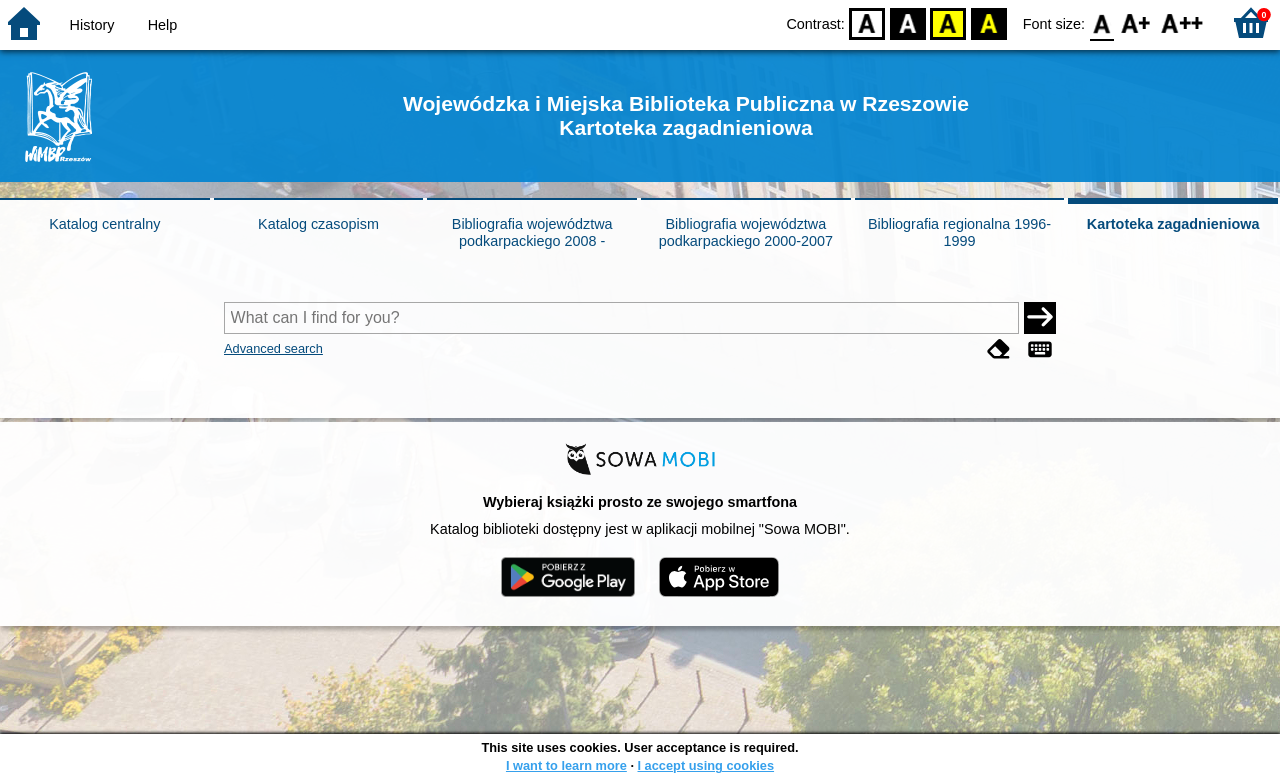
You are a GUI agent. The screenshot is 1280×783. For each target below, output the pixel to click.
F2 (1182, 22)
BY (988, 22)
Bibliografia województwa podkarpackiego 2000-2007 (746, 232)
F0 (1101, 22)
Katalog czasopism (318, 224)
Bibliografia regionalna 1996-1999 (959, 232)
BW (908, 22)
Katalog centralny (104, 224)
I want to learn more (566, 765)
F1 (1136, 22)
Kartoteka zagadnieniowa (1173, 224)
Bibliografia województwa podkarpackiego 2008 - (532, 232)
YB (948, 22)
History (92, 25)
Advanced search (273, 348)
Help (163, 25)
